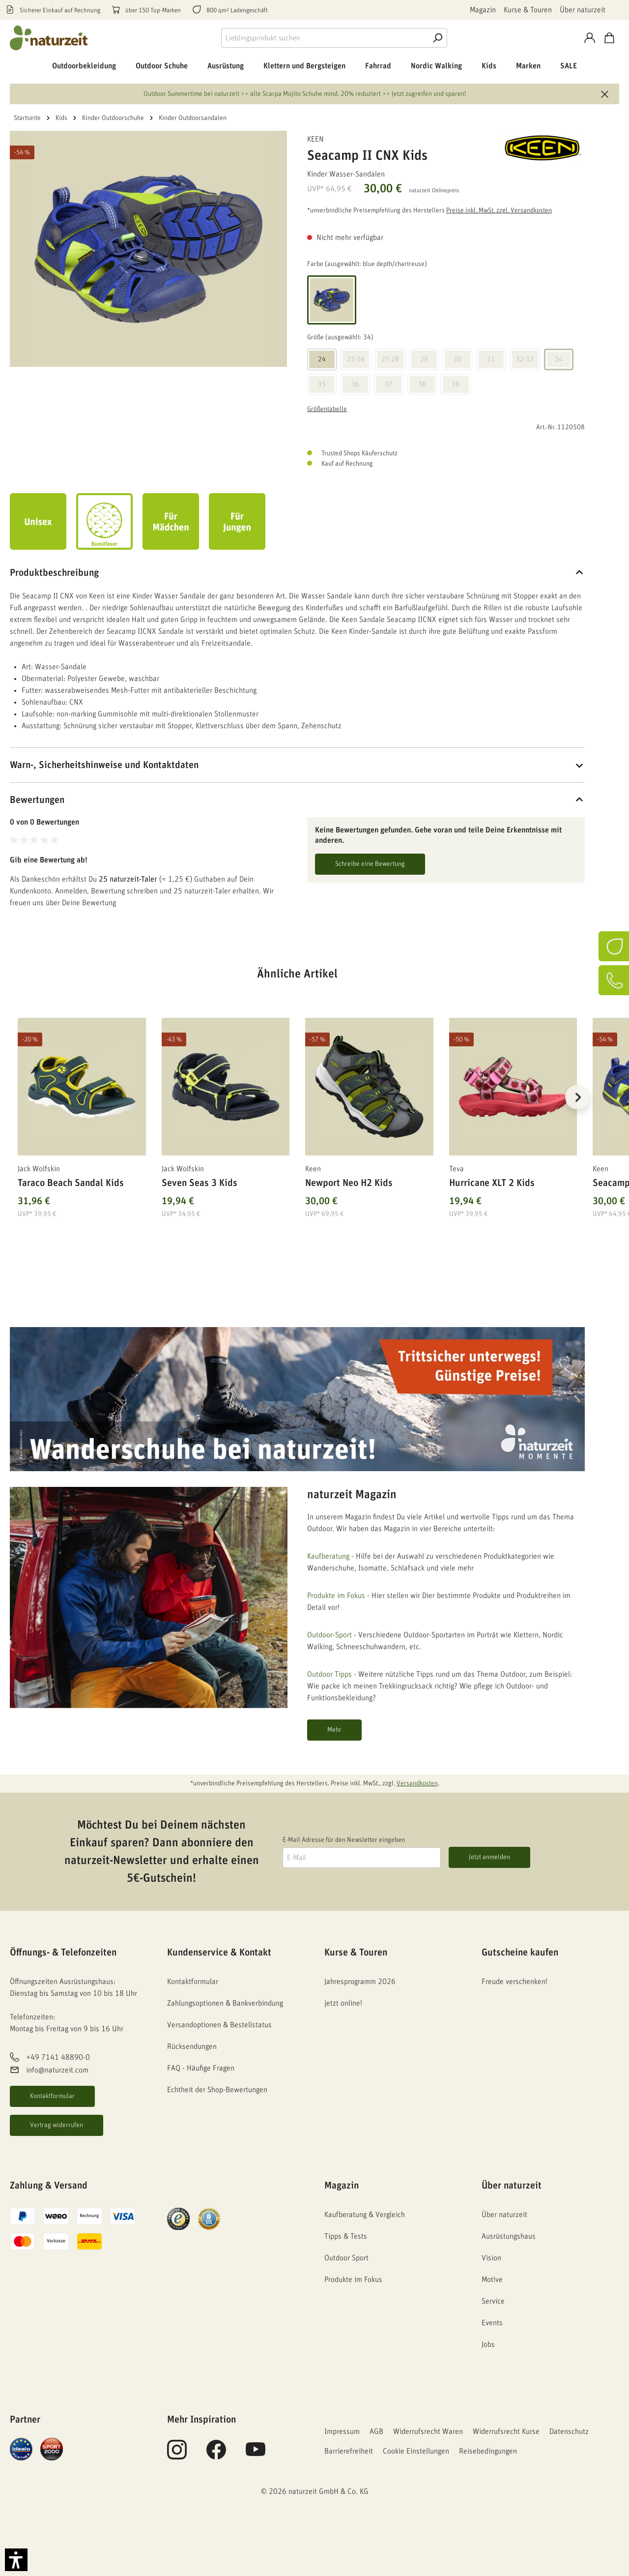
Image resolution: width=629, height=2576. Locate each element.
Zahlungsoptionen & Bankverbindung (225, 2003)
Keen (315, 139)
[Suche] (437, 38)
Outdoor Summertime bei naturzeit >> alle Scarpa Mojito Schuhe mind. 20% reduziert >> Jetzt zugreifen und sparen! (304, 93)
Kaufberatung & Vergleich (364, 2215)
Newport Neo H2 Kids (349, 1183)
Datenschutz (569, 2431)
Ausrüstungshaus (509, 2236)
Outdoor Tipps (329, 1674)
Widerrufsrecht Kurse (506, 2431)
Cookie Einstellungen (416, 2451)
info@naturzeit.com (57, 2070)
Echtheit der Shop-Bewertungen (217, 2090)
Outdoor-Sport (329, 1635)
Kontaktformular (52, 2096)
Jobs (488, 2344)
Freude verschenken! (514, 1981)
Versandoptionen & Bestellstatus (219, 2025)
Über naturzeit (582, 10)
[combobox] (324, 38)
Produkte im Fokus (336, 1595)
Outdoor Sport (346, 2258)
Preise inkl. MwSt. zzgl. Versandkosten (499, 210)
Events (492, 2323)
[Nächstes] (577, 1097)
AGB (376, 2431)
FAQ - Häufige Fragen (200, 2068)
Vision (491, 2258)
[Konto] (590, 38)
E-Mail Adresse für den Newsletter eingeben (344, 1839)
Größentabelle (327, 409)
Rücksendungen (192, 2046)
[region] (297, 1109)
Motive (492, 2279)
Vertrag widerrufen (56, 2125)
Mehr (334, 1729)
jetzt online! (343, 2003)
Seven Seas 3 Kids (199, 1183)
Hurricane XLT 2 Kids (492, 1183)
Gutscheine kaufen (520, 1952)
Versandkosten (417, 1783)
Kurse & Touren (528, 10)
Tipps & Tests (345, 2236)
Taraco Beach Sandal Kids (71, 1183)
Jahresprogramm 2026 (360, 1981)
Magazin (483, 10)
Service (493, 2301)
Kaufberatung (328, 1556)
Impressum (342, 2431)
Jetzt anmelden (489, 1857)
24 (322, 359)
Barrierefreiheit (348, 2451)
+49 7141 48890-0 (58, 2057)
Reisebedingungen (488, 2451)
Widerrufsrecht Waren (428, 2431)
